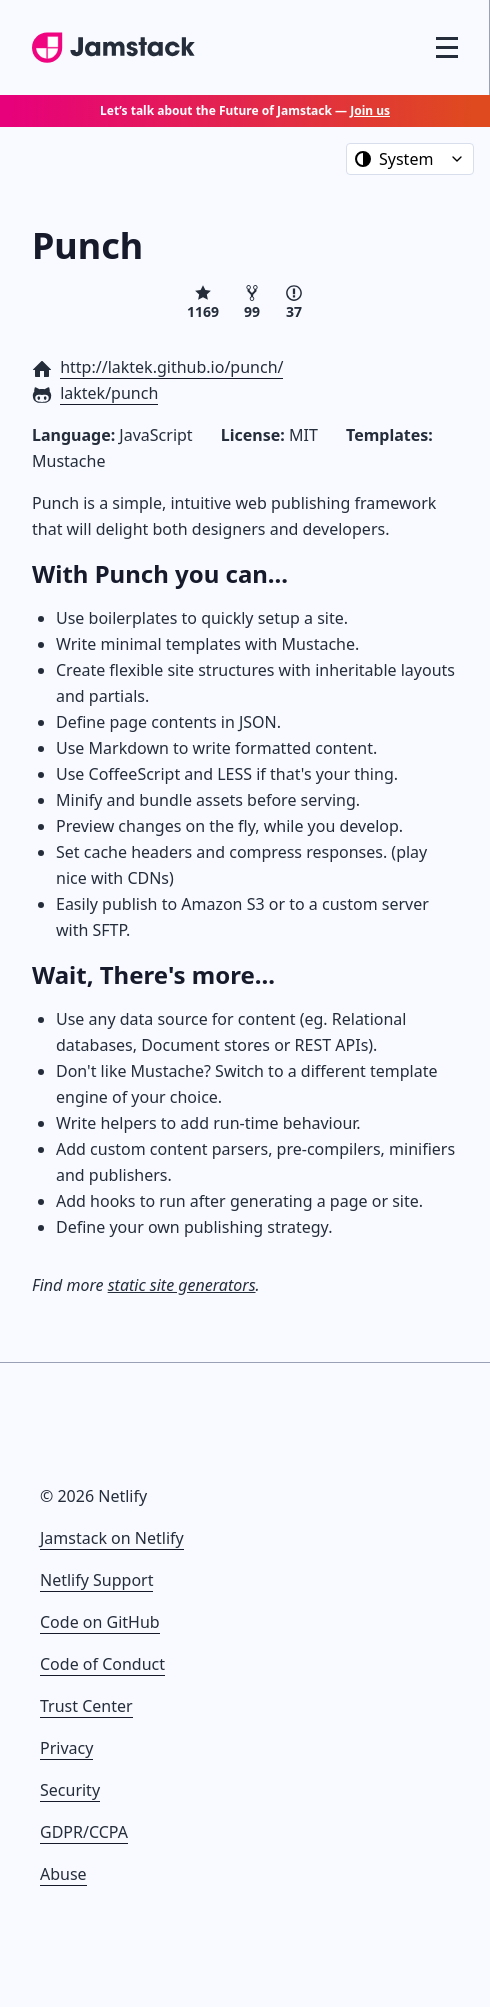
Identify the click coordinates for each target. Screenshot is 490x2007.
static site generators (182, 1285)
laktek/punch (109, 393)
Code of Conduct (102, 1664)
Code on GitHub (100, 1622)
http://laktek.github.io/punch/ (171, 367)
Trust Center (86, 1706)
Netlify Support (96, 1580)
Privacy (66, 1748)
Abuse (63, 1874)
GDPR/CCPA (84, 1832)
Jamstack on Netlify (112, 1538)
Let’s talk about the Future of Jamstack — (245, 110)
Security (70, 1790)
